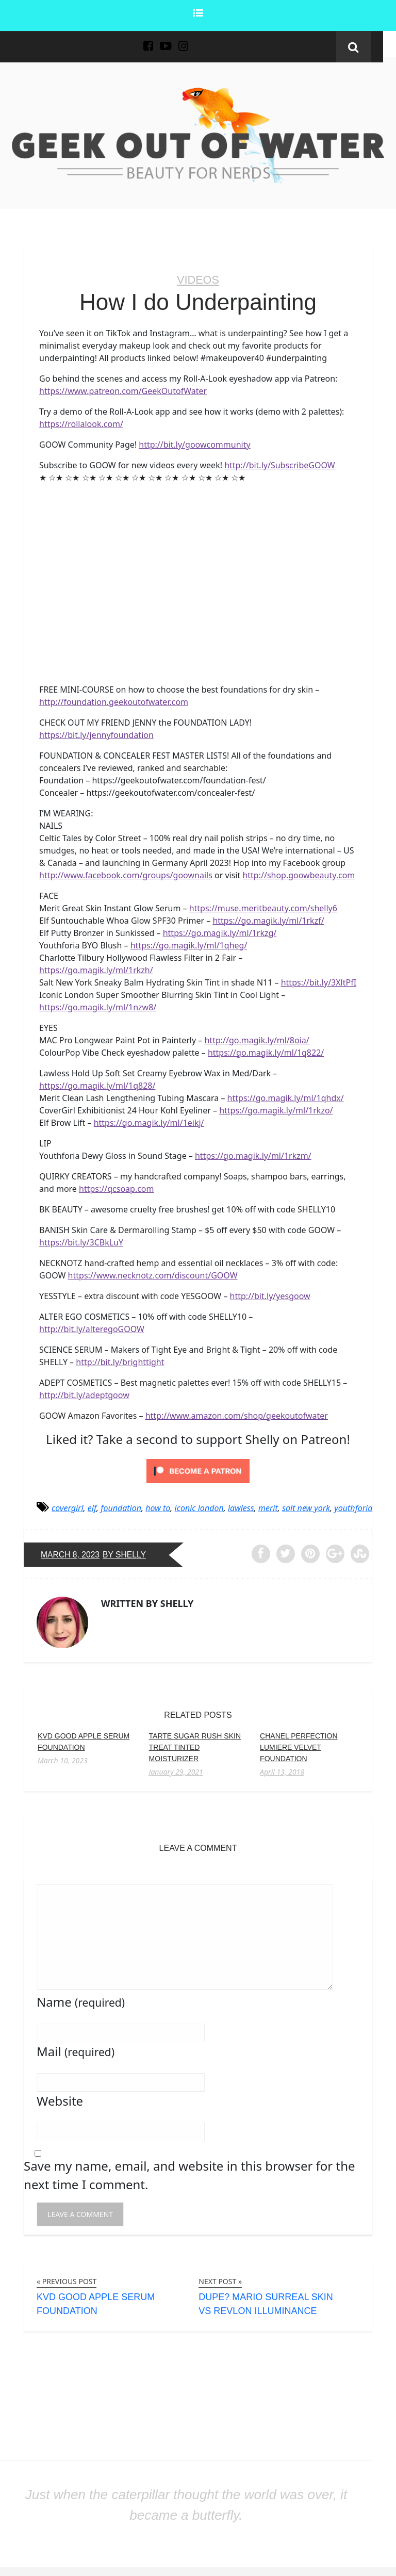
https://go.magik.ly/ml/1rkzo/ (276, 1109)
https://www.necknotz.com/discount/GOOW (153, 1275)
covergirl (68, 1507)
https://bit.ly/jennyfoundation (96, 734)
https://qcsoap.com (116, 1188)
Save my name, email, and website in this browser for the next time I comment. (189, 2175)
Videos (197, 279)
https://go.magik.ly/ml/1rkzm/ (253, 1155)
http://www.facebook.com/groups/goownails (125, 874)
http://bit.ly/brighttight (120, 1361)
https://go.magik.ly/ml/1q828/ (97, 1085)
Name (81, 2001)
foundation (121, 1507)
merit (268, 1507)
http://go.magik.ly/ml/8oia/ (256, 1039)
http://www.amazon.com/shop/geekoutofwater (236, 1415)
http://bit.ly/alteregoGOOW (91, 1328)
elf (92, 1507)
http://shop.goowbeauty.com (298, 874)
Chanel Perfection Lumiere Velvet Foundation (298, 1746)
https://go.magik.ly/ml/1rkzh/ (96, 969)
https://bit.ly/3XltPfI (318, 982)
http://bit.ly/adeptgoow (84, 1394)
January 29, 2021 (176, 1771)
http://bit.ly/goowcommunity (194, 444)
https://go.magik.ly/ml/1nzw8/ (97, 1006)
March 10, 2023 (63, 1760)
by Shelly (126, 1554)
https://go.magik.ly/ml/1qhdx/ (285, 1097)
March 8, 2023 (71, 1554)
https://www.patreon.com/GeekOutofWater (123, 391)
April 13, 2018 (282, 1771)
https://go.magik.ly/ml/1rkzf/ (268, 920)
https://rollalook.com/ (81, 424)
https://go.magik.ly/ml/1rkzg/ (220, 932)
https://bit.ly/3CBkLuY (81, 1242)
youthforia (353, 1507)
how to (157, 1507)
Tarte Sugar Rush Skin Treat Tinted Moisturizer (195, 1746)
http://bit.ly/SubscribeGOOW (279, 465)
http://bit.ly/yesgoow (270, 1295)
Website (60, 2100)
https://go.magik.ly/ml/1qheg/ (189, 944)
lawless (241, 1507)
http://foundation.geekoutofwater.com (113, 701)
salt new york (306, 1507)
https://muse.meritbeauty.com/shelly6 (263, 907)
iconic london (199, 1507)
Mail (75, 2051)
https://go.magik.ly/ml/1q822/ (266, 1052)
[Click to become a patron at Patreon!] (198, 1469)
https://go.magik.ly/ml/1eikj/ (149, 1122)
